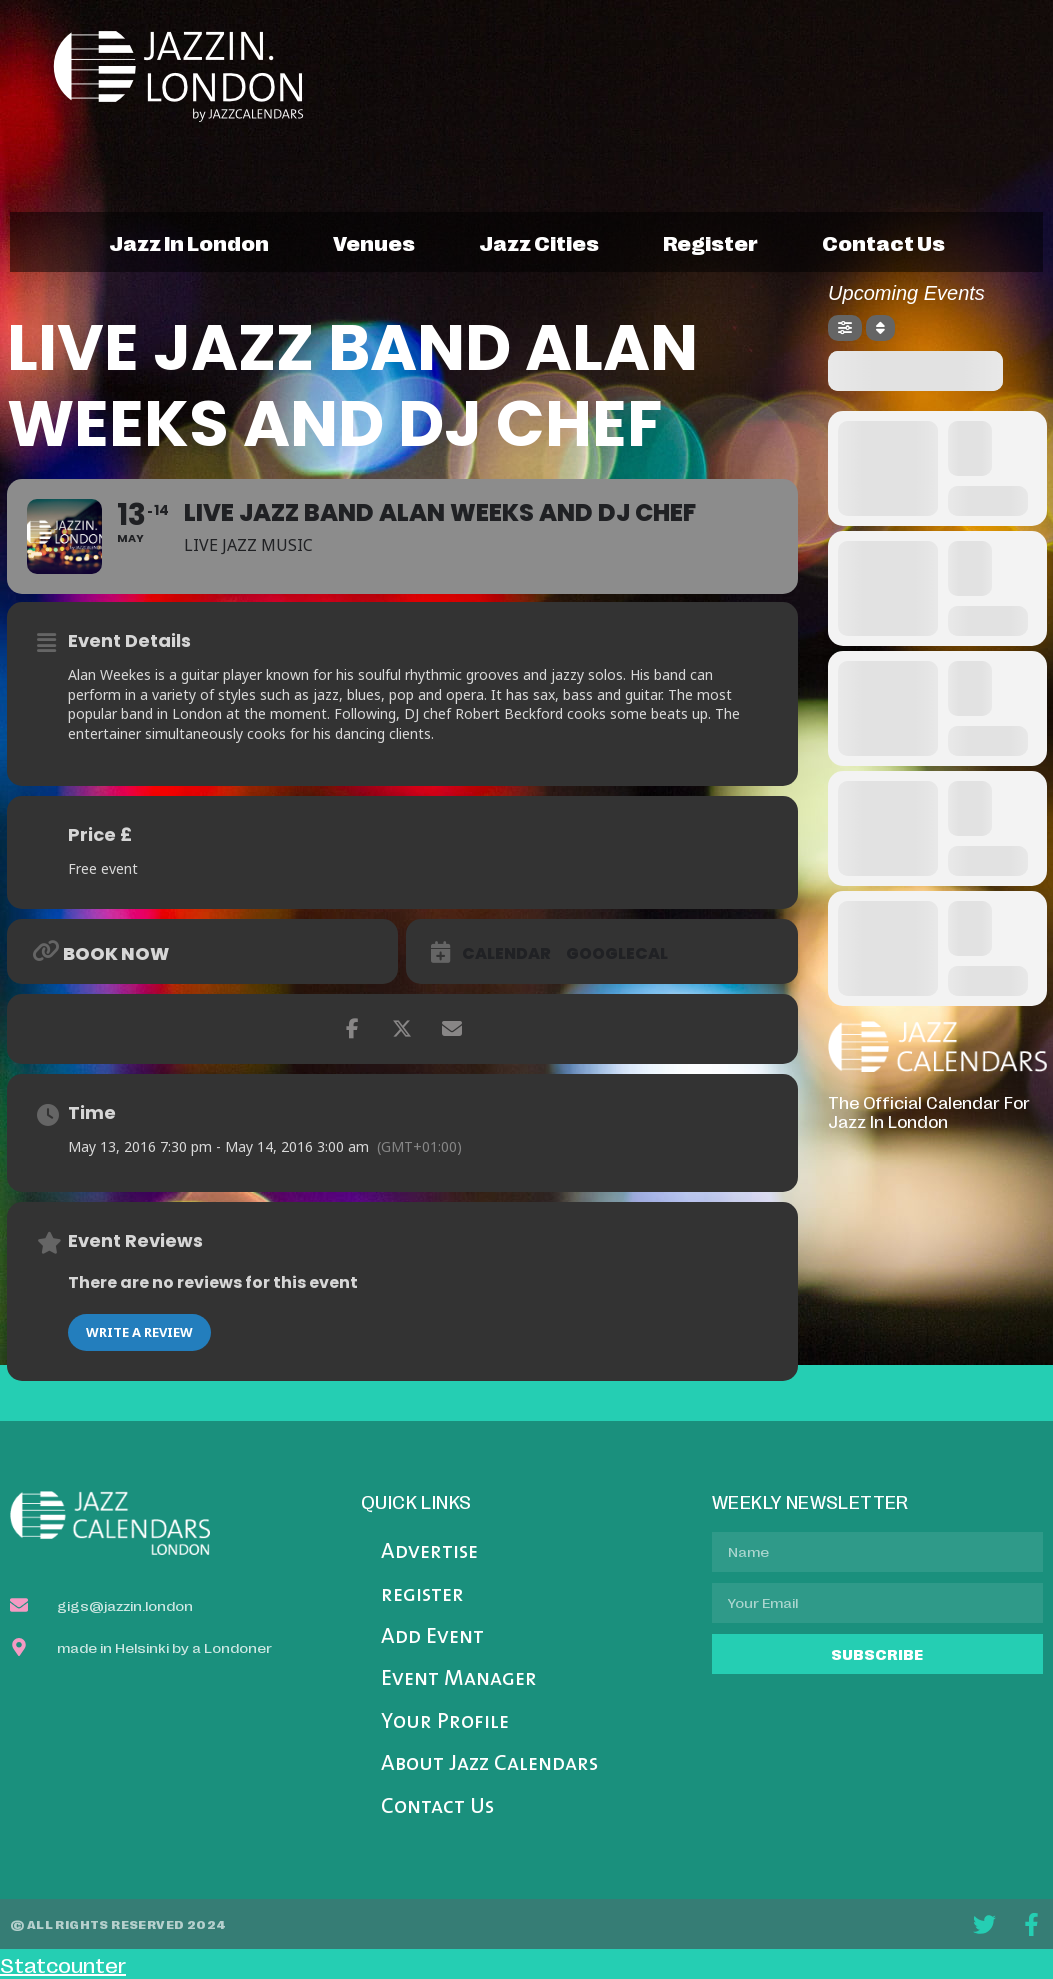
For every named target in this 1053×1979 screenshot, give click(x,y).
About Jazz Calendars (489, 1764)
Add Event (432, 1637)
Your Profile (445, 1722)
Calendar (506, 954)
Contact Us (437, 1807)
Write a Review (139, 1332)
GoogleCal (617, 954)
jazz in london (189, 242)
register (710, 242)
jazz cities (539, 242)
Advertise (429, 1552)
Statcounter (63, 1964)
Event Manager (459, 1679)
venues (374, 242)
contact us (883, 242)
